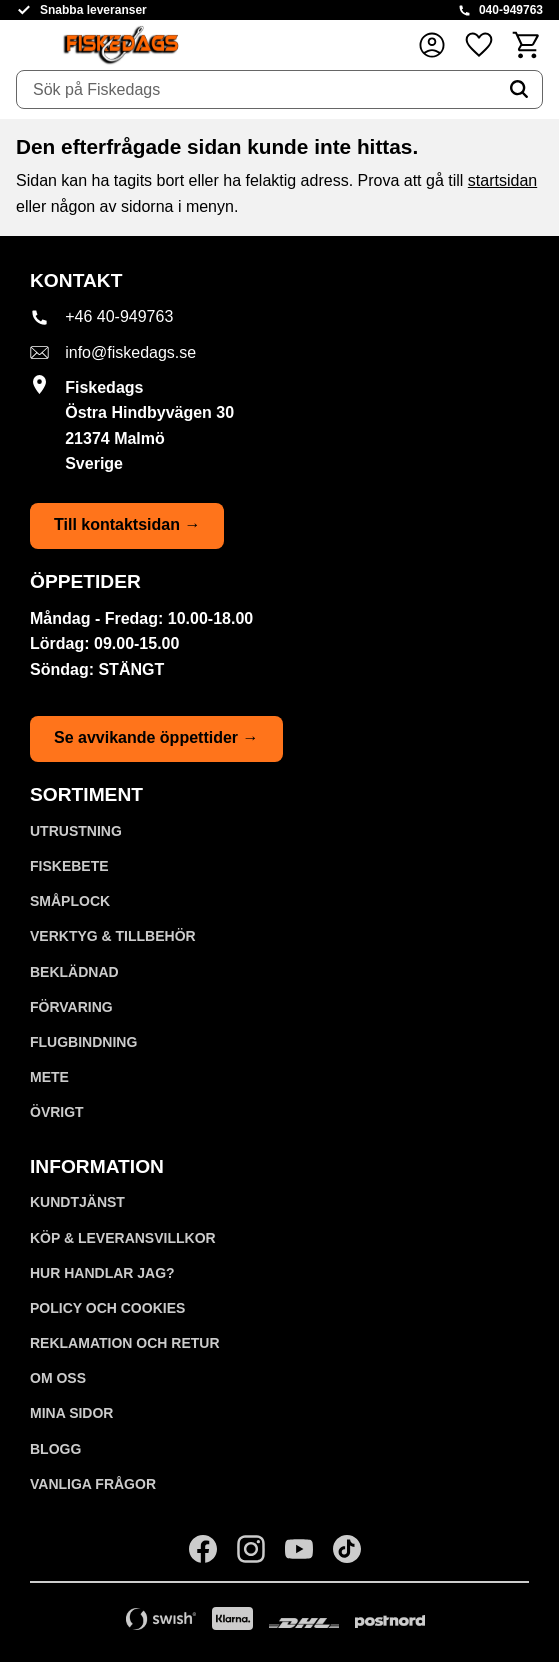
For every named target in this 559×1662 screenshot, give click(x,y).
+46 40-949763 (119, 316)
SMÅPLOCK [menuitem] (70, 901)
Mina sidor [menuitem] (71, 1413)
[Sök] (519, 90)
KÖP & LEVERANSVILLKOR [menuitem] (123, 1238)
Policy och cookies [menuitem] (107, 1308)
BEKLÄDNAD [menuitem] (74, 972)
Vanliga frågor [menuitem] (93, 1484)
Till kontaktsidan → (127, 524)
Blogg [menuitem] (55, 1449)
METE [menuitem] (49, 1077)
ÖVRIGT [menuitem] (57, 1112)
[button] (479, 44)
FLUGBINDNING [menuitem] (83, 1042)
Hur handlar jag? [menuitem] (102, 1273)
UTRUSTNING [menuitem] (76, 831)
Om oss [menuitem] (58, 1378)
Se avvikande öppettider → (156, 737)
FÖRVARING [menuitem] (71, 1007)
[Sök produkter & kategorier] (256, 90)
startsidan (502, 180)
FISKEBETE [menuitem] (69, 866)
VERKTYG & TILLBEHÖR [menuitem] (113, 936)
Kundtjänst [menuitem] (77, 1202)
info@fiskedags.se (130, 352)
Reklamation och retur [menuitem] (125, 1343)
